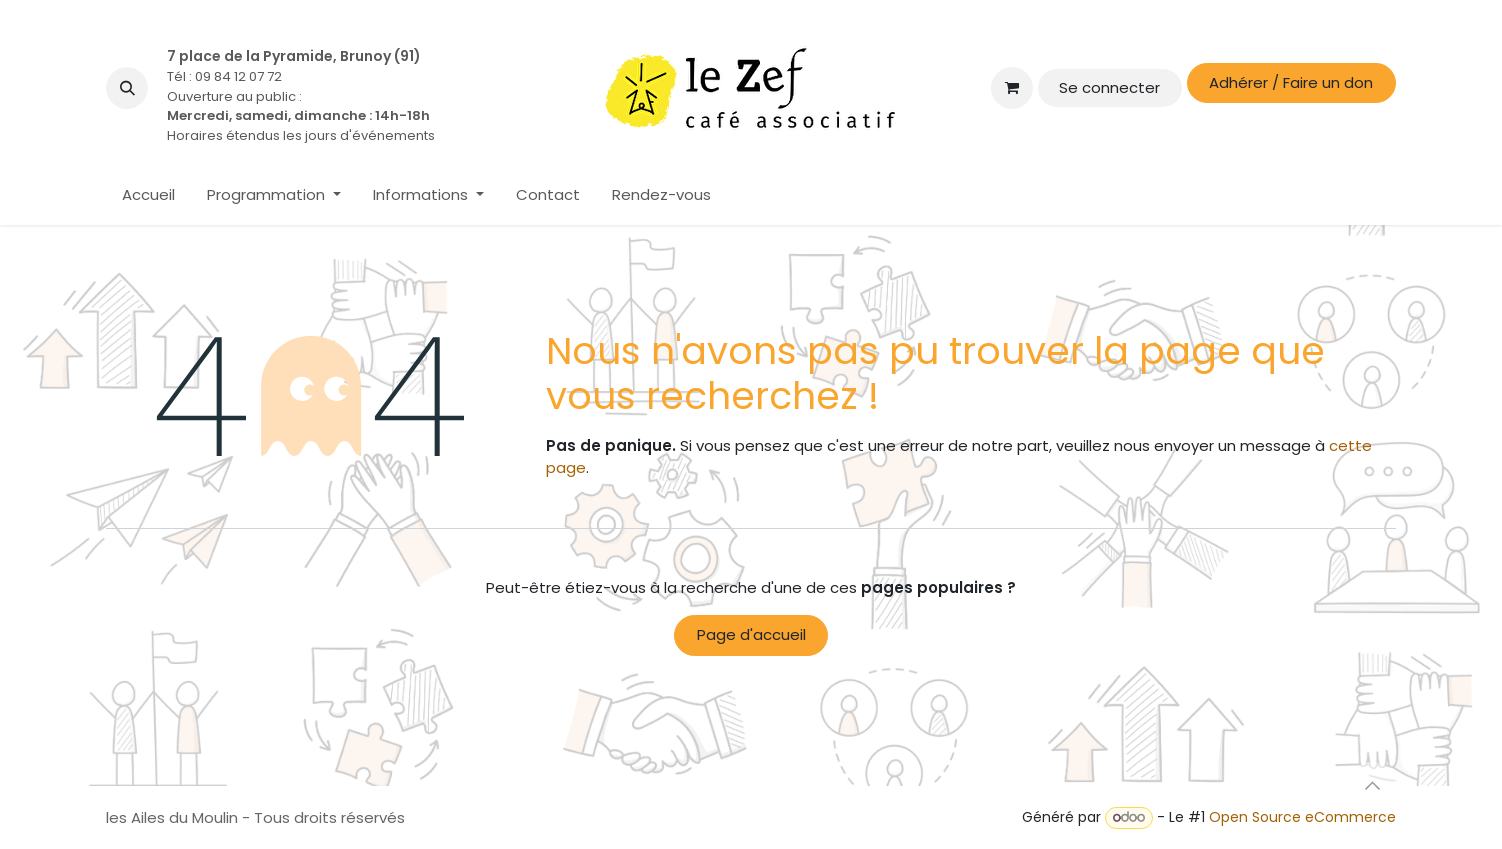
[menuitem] (148, 195)
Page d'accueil (751, 634)
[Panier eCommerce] (1012, 88)
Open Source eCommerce (1302, 817)
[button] (127, 88)
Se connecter (1109, 87)
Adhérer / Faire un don (1291, 82)
